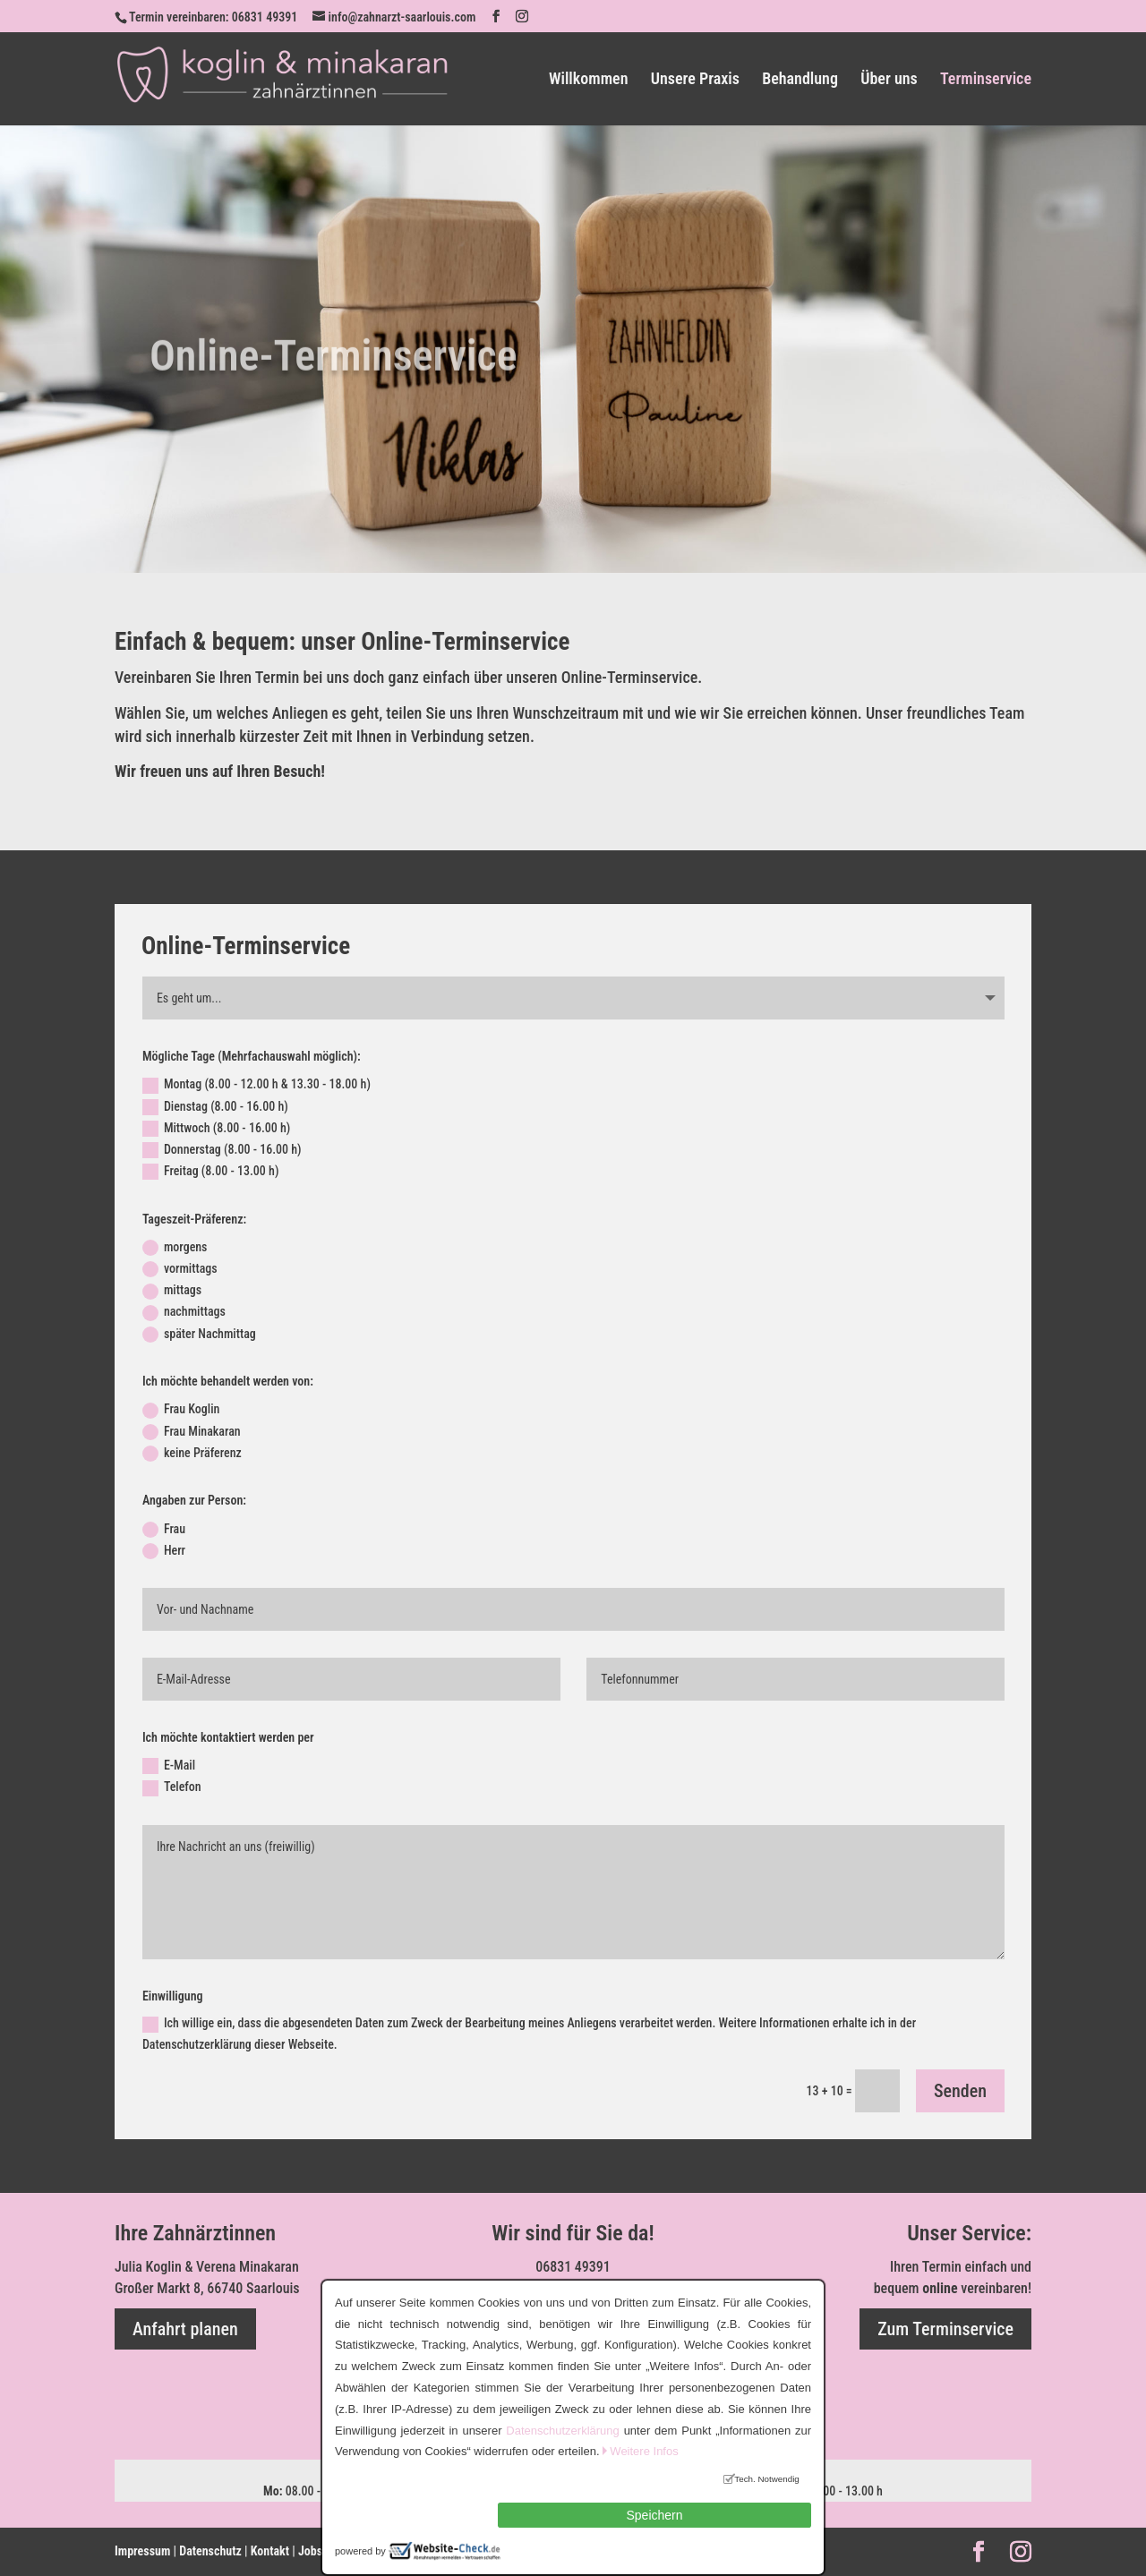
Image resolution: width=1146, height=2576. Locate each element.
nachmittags (184, 1312)
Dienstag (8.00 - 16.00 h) (215, 1107)
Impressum (142, 2551)
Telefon (171, 1787)
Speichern (654, 2515)
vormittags (180, 1269)
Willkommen (589, 80)
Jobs (310, 2551)
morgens (175, 1248)
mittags (171, 1291)
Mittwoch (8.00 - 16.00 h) (216, 1129)
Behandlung (800, 80)
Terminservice (985, 80)
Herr (163, 1551)
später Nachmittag (199, 1334)
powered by (360, 2551)
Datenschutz (210, 2551)
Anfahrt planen (185, 2329)
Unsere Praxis (695, 80)
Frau (163, 1530)
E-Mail (168, 1766)
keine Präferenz (192, 1454)
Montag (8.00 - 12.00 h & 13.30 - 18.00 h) (256, 1085)
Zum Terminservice (945, 2329)
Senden (960, 2091)
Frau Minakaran (191, 1432)
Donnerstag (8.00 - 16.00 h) (222, 1150)
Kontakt (270, 2551)
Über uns (889, 80)
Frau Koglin (181, 1410)
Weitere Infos (644, 2451)
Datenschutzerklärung (562, 2430)
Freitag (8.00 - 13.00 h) (210, 1172)
